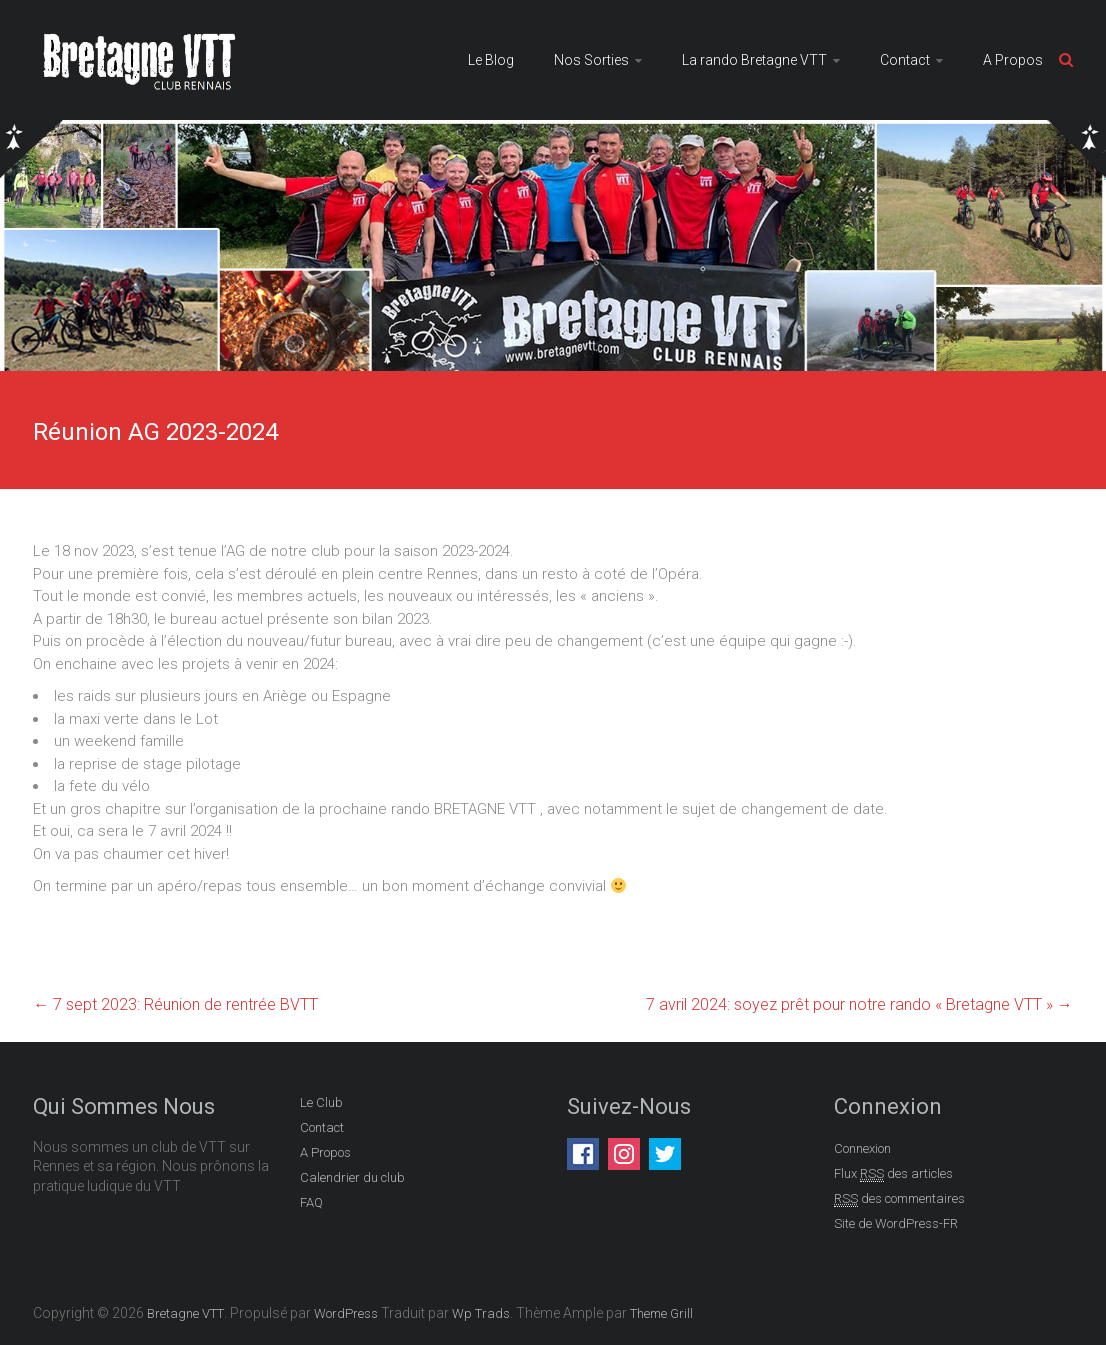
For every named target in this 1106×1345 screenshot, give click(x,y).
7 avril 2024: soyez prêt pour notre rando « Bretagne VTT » (859, 1004)
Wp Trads (481, 1313)
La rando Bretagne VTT (754, 60)
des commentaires (899, 1199)
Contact (905, 60)
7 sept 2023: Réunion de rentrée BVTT (175, 1004)
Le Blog (491, 60)
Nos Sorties (591, 60)
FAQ (311, 1202)
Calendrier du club (352, 1177)
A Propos (1013, 60)
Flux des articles (893, 1174)
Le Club (321, 1102)
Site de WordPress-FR (896, 1223)
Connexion (862, 1148)
